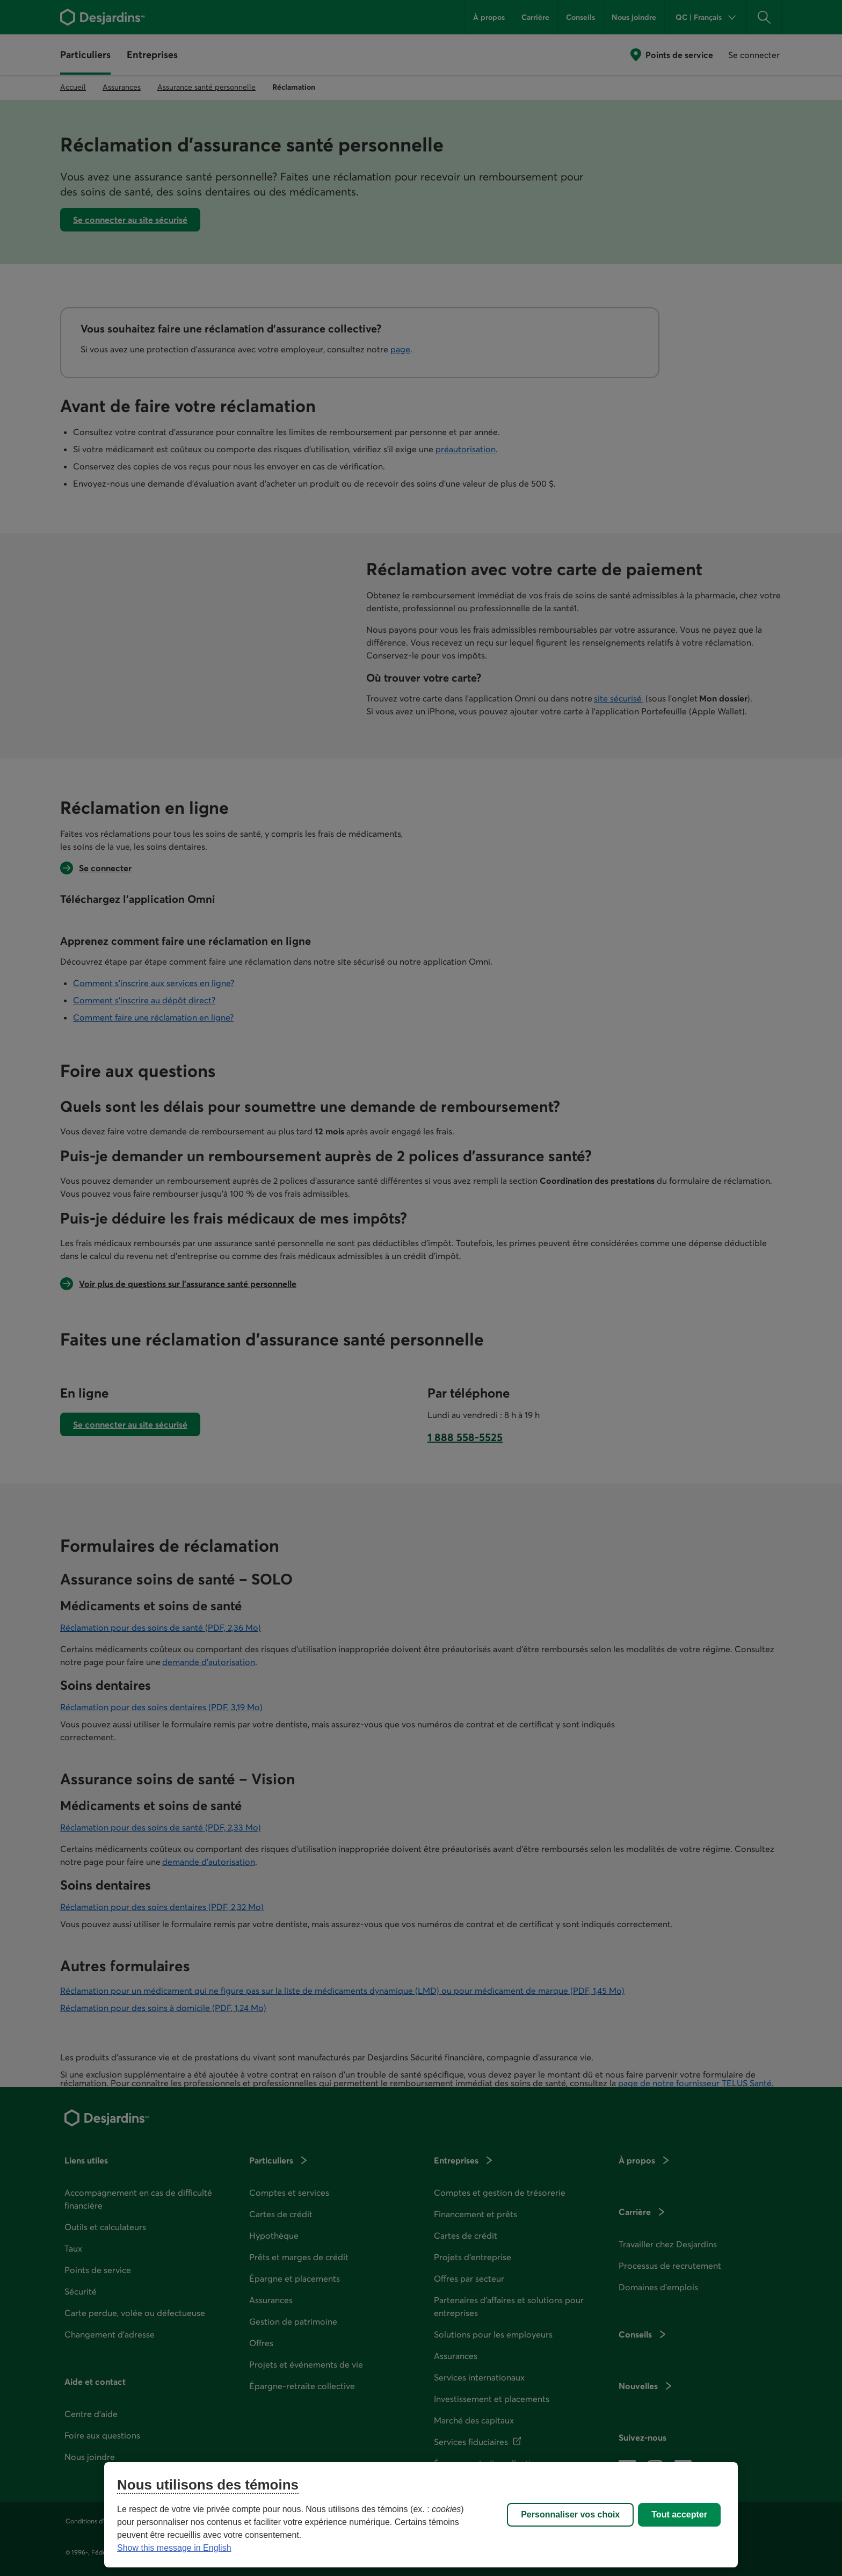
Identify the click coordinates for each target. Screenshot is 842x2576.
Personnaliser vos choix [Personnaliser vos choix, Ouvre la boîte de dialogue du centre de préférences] (570, 2514)
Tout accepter (679, 2514)
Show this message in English (174, 2547)
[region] (421, 2514)
